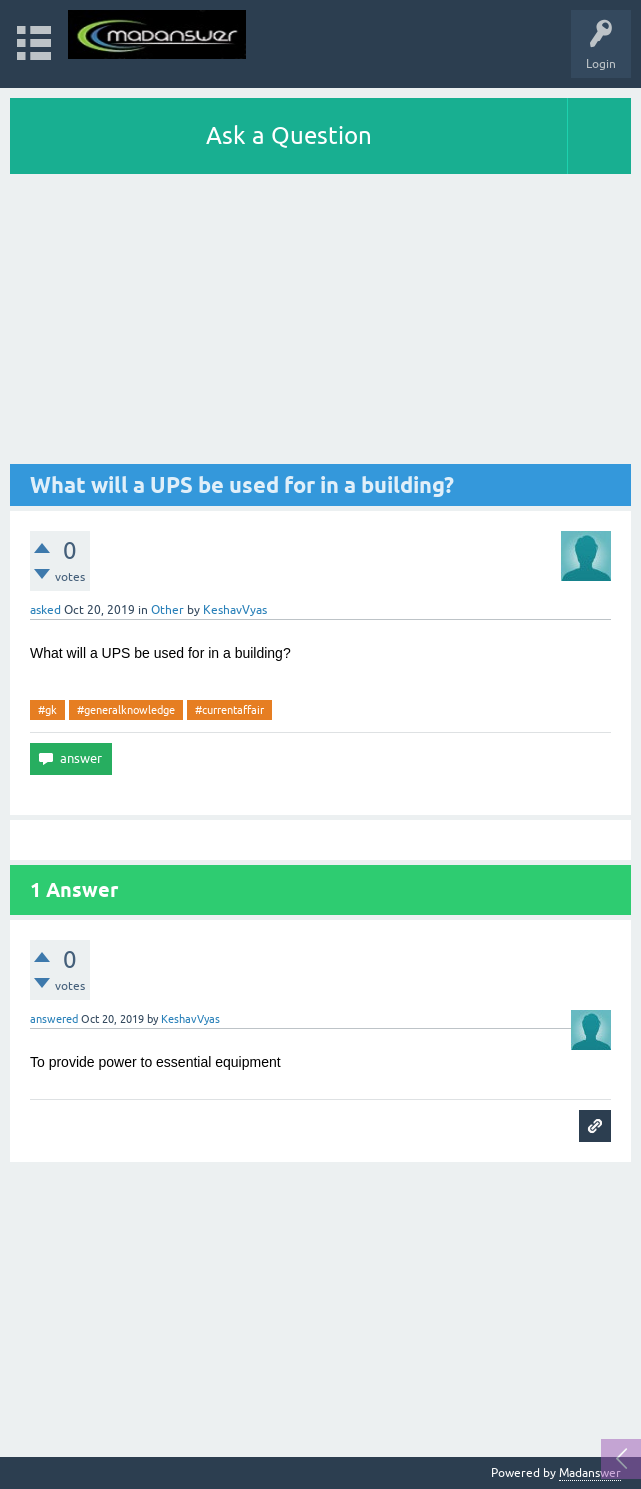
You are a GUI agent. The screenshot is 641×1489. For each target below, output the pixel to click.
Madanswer (590, 1473)
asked (45, 610)
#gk (47, 710)
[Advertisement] (320, 324)
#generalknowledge (126, 710)
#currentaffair (229, 710)
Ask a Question (289, 135)
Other (167, 610)
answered (54, 1019)
